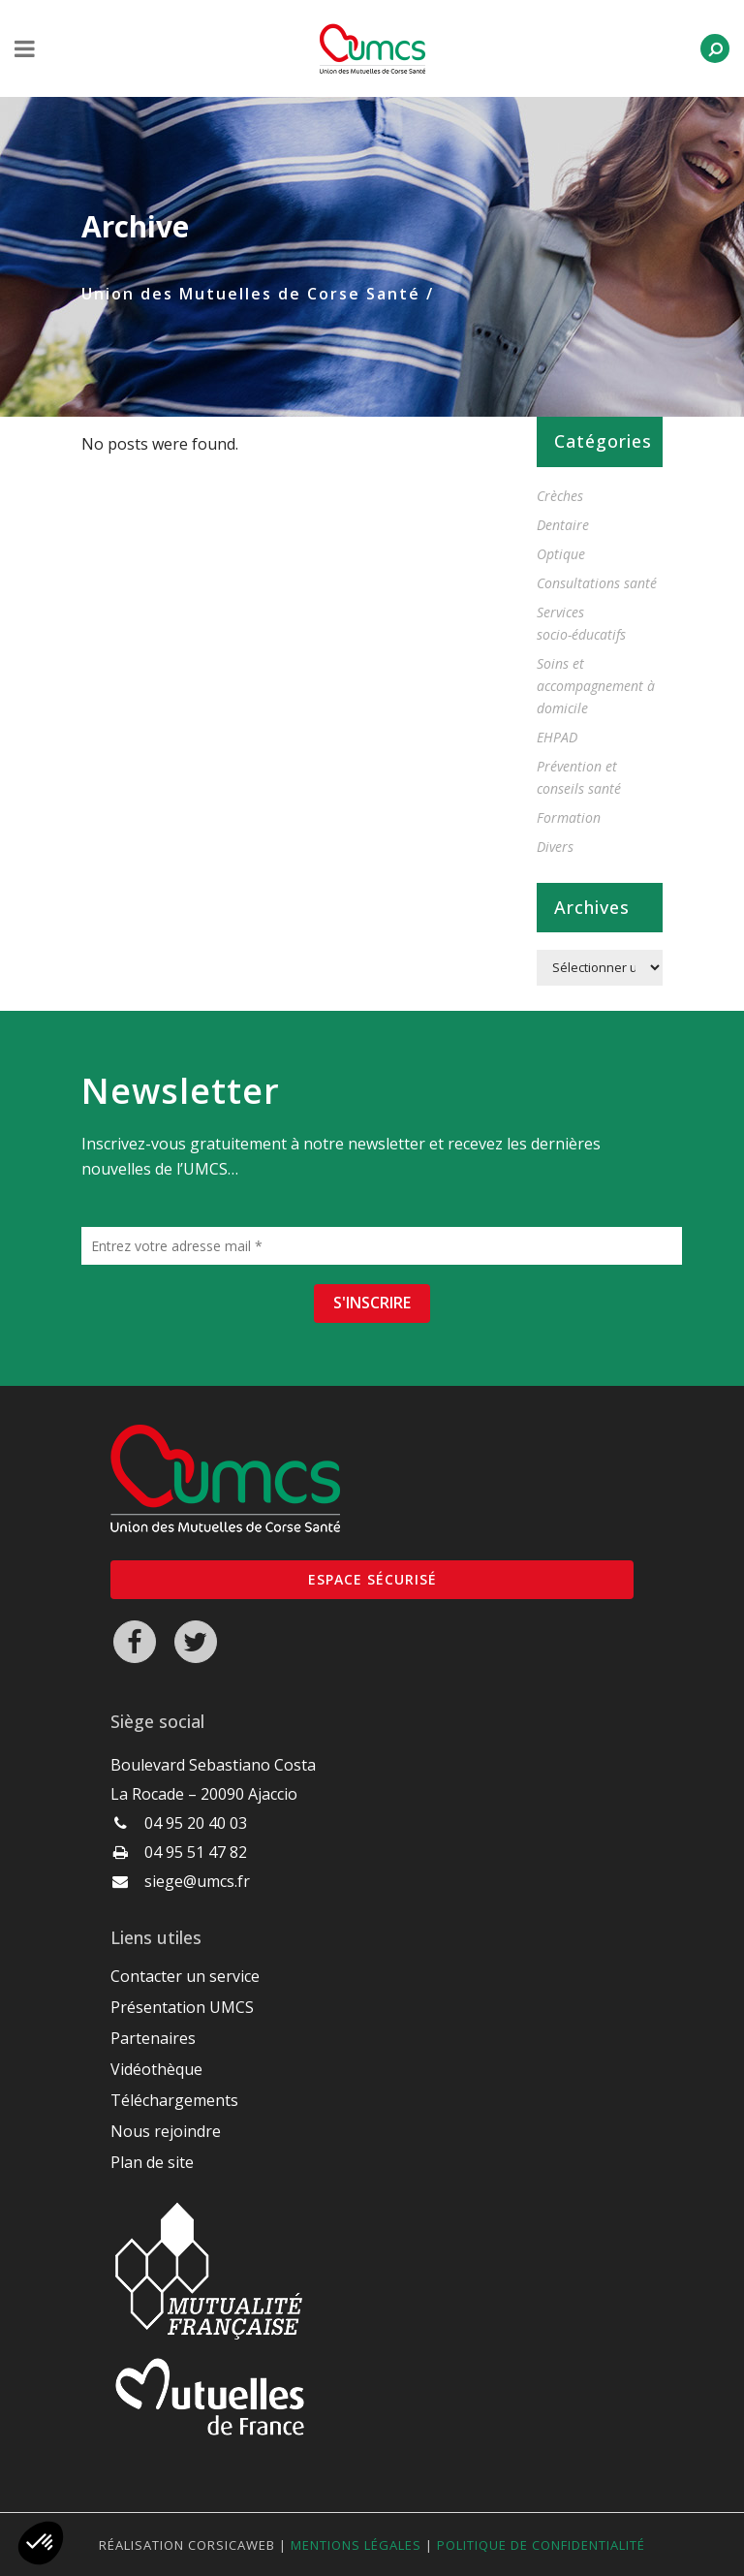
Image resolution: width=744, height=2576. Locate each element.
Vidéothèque (156, 2069)
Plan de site (152, 2162)
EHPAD (557, 737)
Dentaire (563, 525)
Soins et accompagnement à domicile (596, 685)
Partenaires (153, 2038)
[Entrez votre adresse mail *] (381, 1246)
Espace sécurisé (372, 1579)
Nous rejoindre (165, 2131)
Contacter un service (185, 1976)
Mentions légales (356, 2545)
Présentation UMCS (182, 2007)
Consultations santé (597, 583)
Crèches (560, 496)
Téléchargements (174, 2100)
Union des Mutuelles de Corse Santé (250, 293)
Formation (569, 817)
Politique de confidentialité (541, 2545)
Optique (561, 554)
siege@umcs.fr (197, 1881)
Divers (555, 846)
